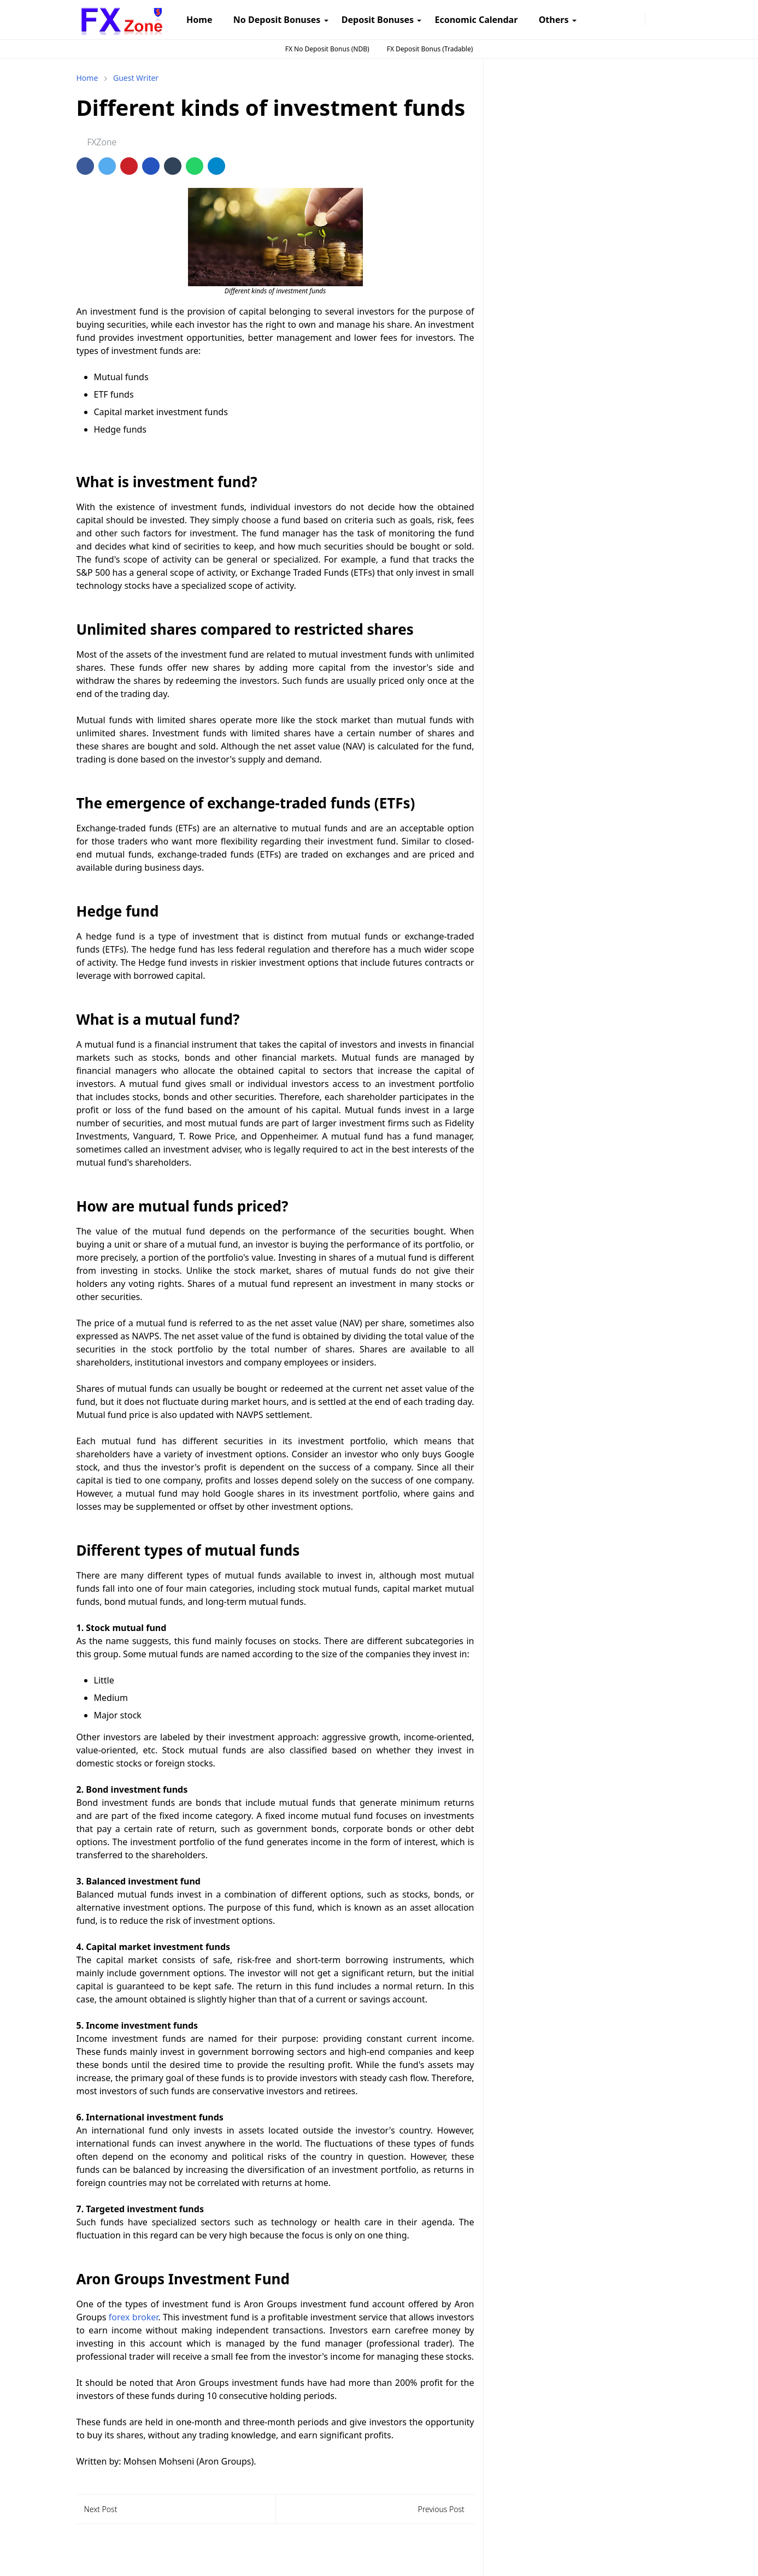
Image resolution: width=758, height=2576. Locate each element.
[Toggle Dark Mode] (656, 19)
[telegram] (619, 19)
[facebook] (587, 19)
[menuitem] (199, 19)
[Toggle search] (673, 19)
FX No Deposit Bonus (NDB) (327, 49)
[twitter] (635, 19)
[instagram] (603, 19)
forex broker (133, 2317)
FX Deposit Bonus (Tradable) (430, 49)
